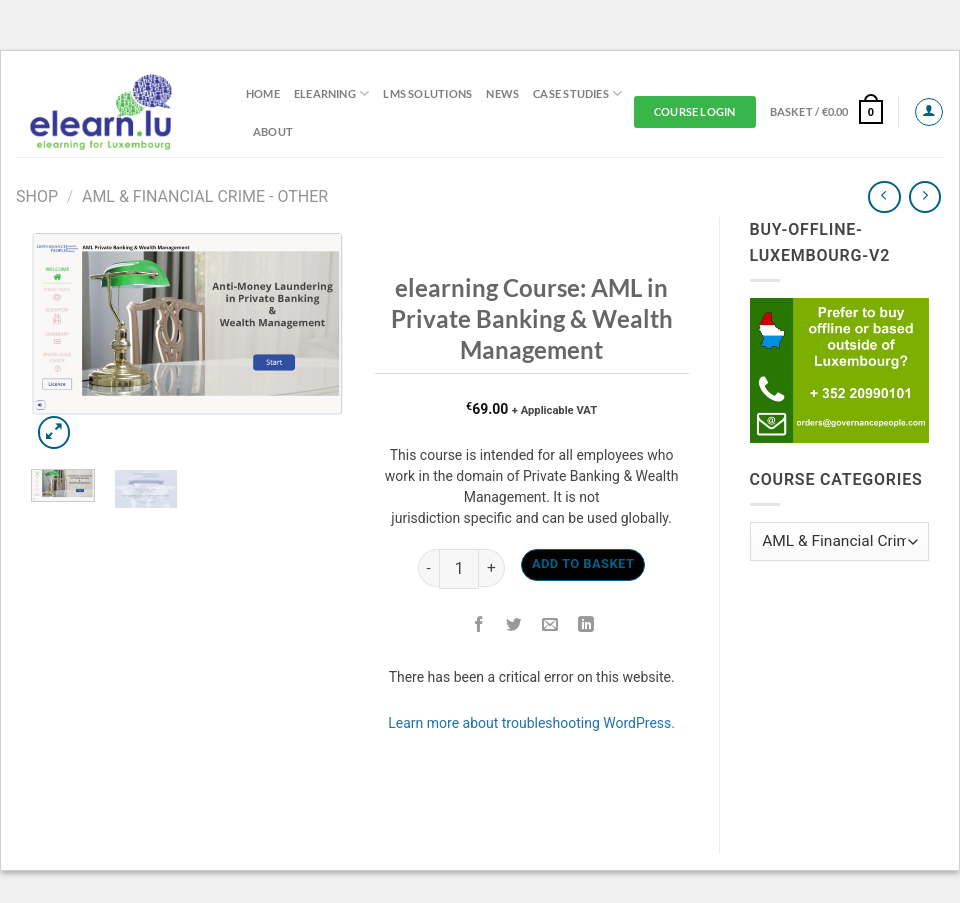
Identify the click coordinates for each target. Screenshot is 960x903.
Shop (37, 196)
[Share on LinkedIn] (586, 625)
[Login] (929, 112)
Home (263, 93)
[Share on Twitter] (514, 625)
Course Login (695, 111)
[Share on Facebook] (479, 625)
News (502, 93)
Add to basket (583, 563)
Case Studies (577, 93)
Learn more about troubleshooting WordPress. (531, 723)
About (273, 131)
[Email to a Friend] (550, 625)
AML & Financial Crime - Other (205, 196)
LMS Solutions (427, 93)
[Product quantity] (459, 569)
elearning (331, 93)
